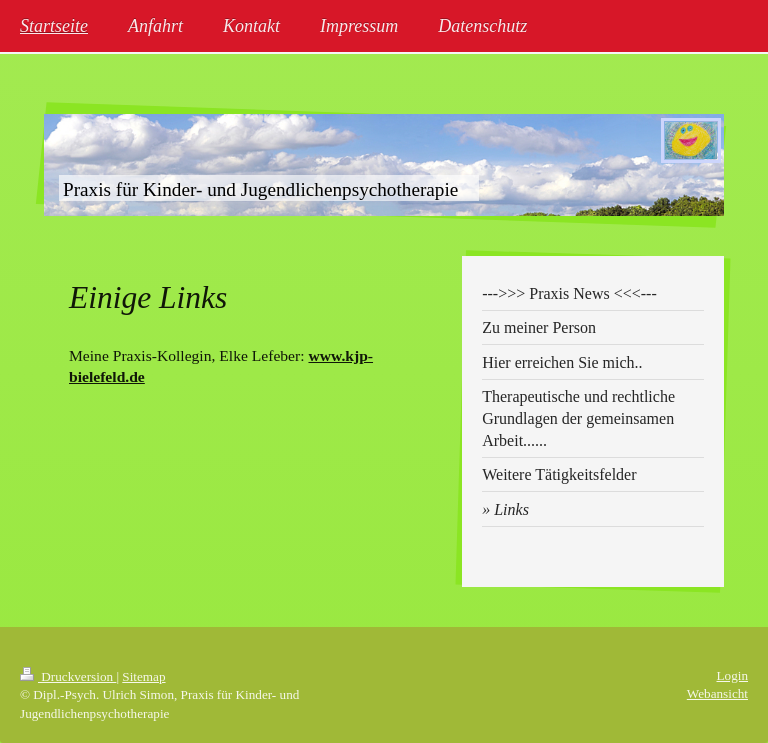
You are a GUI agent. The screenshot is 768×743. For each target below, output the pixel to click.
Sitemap (143, 676)
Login (732, 675)
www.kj (333, 355)
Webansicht (717, 693)
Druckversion (68, 676)
